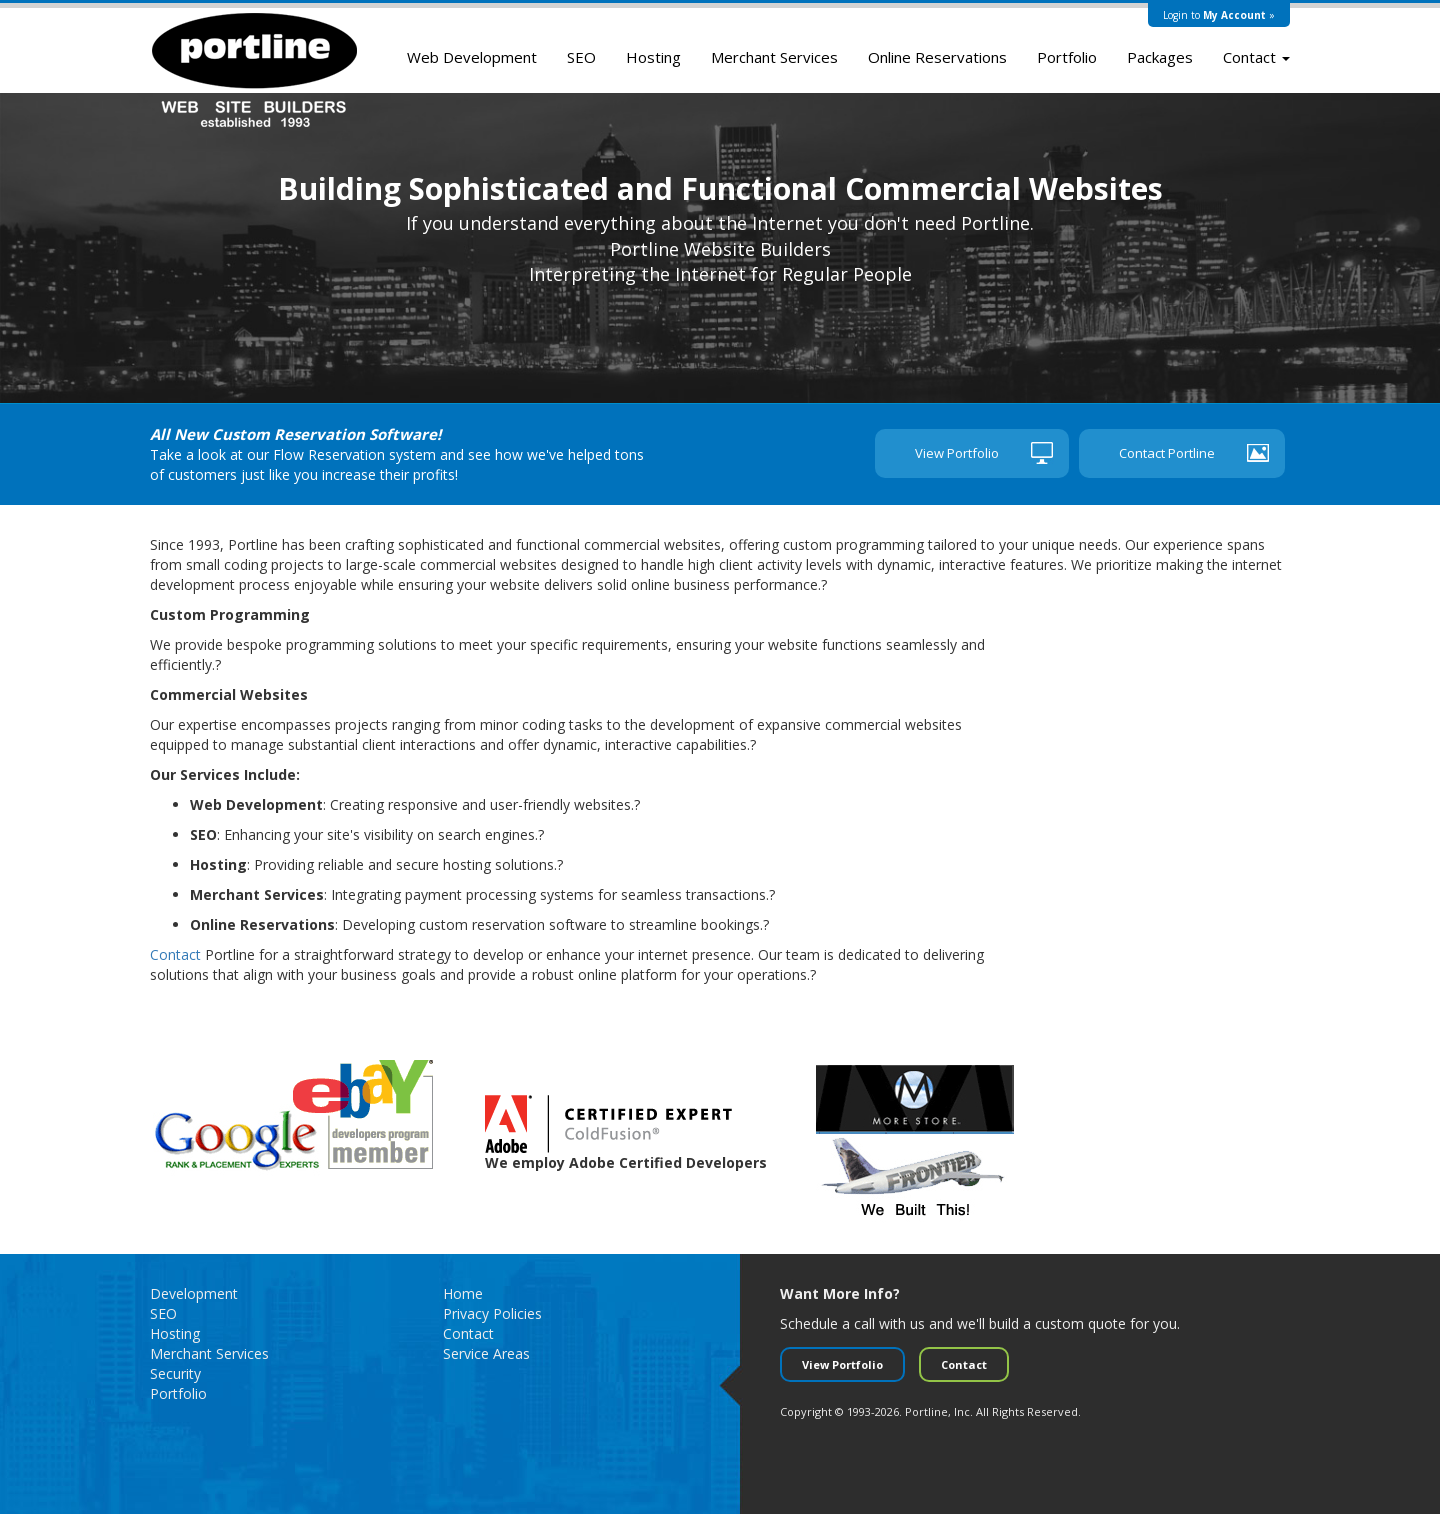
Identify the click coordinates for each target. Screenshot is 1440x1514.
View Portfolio (957, 453)
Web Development (472, 57)
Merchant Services (774, 57)
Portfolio (1067, 57)
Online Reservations (937, 57)
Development (194, 1293)
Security (175, 1373)
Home (463, 1293)
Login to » (1219, 15)
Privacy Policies (492, 1313)
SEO (581, 57)
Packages (1160, 57)
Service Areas (486, 1353)
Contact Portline (1167, 453)
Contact (1256, 57)
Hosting (653, 57)
